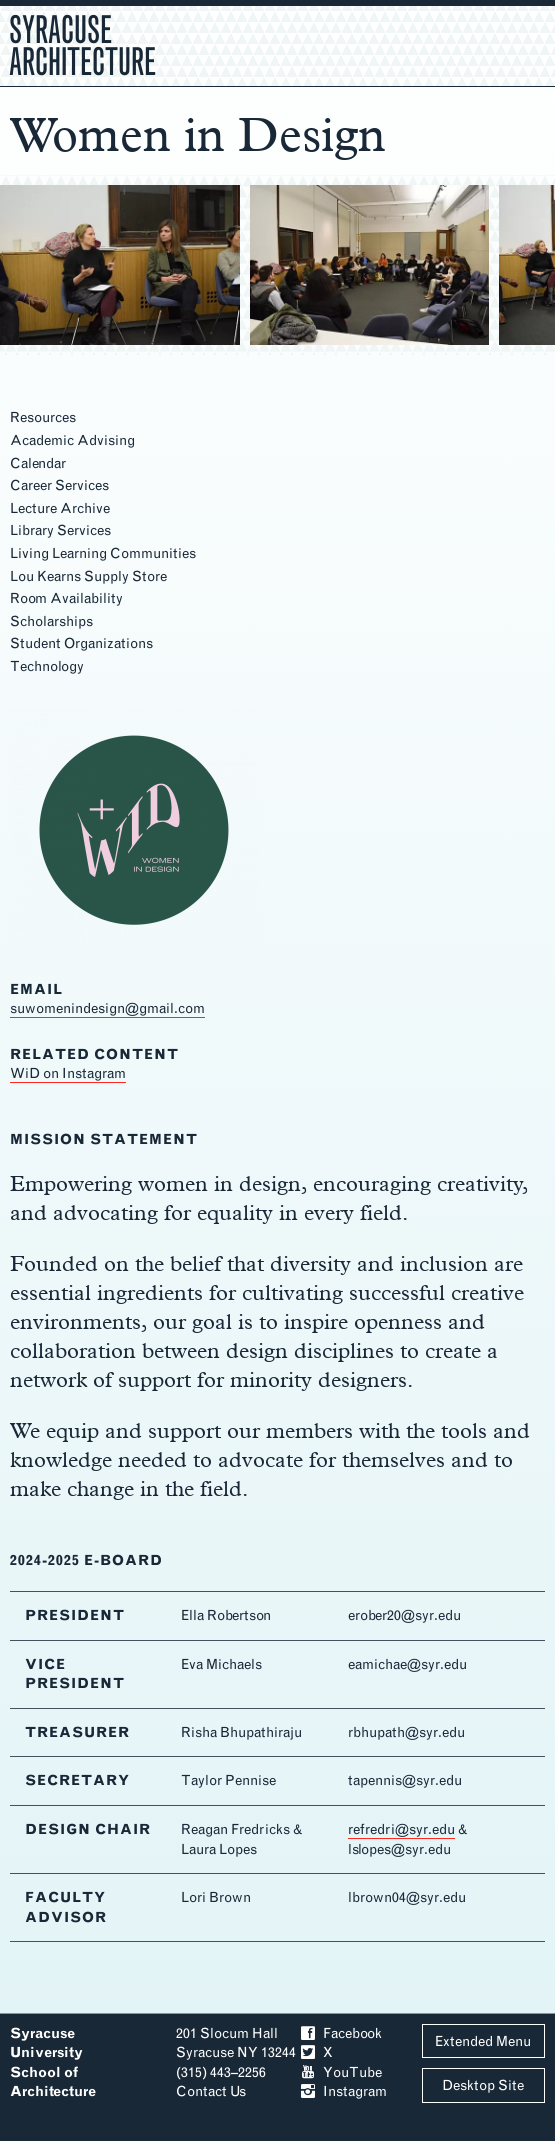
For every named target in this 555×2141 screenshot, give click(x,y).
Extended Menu (483, 2041)
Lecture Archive (60, 508)
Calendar (38, 463)
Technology (47, 666)
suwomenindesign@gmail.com (107, 1008)
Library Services (60, 530)
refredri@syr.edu (401, 1829)
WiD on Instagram (68, 1073)
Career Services (59, 485)
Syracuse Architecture (82, 43)
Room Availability (66, 598)
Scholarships (51, 621)
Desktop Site (483, 2085)
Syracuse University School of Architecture (53, 2063)
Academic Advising (72, 440)
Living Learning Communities (103, 553)
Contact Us (211, 2091)
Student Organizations (81, 643)
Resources (43, 417)
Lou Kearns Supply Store (88, 576)
